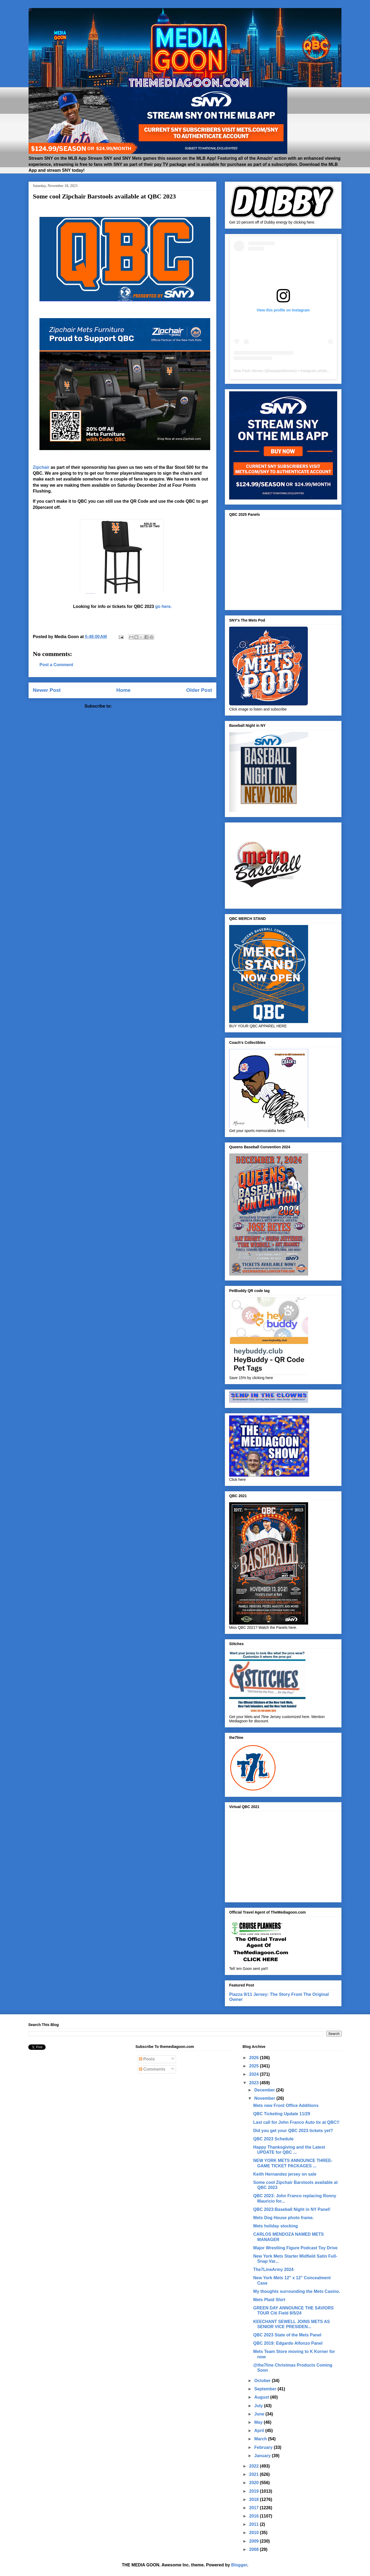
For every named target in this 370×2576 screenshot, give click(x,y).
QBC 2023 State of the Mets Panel (287, 2335)
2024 (254, 2074)
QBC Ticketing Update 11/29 (281, 2113)
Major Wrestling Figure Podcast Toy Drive (295, 2248)
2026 (254, 2057)
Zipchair (41, 467)
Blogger (239, 2565)
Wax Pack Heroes (249, 371)
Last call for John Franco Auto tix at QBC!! (296, 2122)
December (265, 2090)
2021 (254, 2474)
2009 (254, 2541)
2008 (254, 2549)
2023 (254, 2083)
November (265, 2098)
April (259, 2430)
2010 (254, 2532)
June (259, 2414)
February (264, 2447)
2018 (254, 2499)
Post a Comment (56, 664)
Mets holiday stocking (275, 2226)
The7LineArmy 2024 (273, 2269)
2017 (254, 2507)
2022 (254, 2466)
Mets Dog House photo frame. (283, 2217)
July (259, 2405)
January (263, 2455)
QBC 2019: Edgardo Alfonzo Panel (288, 2343)
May (259, 2422)
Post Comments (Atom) (136, 706)
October (263, 2380)
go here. (163, 606)
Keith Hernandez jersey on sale (284, 2174)
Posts (147, 2059)
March (261, 2439)
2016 (254, 2516)
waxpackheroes (282, 371)
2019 (254, 2491)
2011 (254, 2524)
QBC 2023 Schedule (273, 2139)
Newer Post (47, 690)
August (262, 2397)
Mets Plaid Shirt (269, 2299)
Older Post (199, 690)
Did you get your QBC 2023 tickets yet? (293, 2130)
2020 (254, 2482)
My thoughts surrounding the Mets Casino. (296, 2291)
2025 (254, 2066)
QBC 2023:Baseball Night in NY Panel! (292, 2209)
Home (123, 690)
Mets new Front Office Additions (286, 2105)
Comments (152, 2069)
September (265, 2389)
